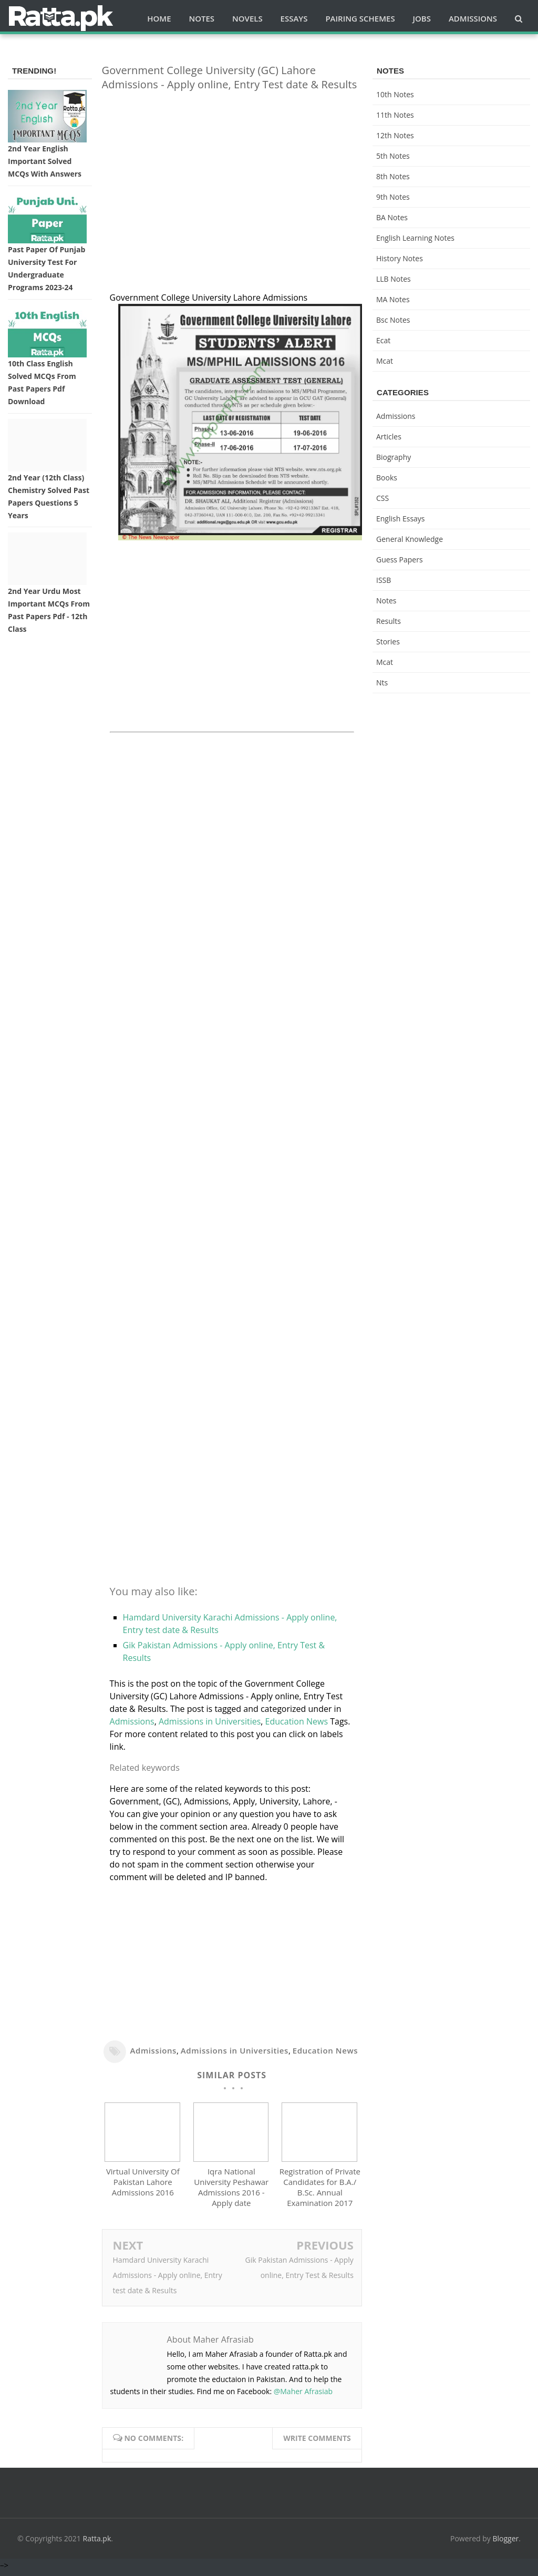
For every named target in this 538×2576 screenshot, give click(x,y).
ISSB (383, 580)
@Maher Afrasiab (303, 2396)
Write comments (317, 2443)
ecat (383, 340)
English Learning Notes (415, 238)
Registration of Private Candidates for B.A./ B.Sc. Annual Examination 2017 (320, 2192)
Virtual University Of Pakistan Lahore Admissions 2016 (143, 2186)
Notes (386, 600)
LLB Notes (393, 279)
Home (159, 18)
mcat (384, 361)
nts (382, 682)
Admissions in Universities (210, 1721)
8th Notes (393, 176)
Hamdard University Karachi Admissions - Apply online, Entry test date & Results (167, 2280)
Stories (388, 641)
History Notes (399, 258)
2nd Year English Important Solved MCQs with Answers (44, 161)
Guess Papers (399, 560)
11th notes (395, 115)
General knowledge (409, 539)
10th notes (395, 94)
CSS (382, 498)
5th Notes (393, 156)
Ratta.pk (97, 2543)
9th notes (393, 197)
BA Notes (392, 217)
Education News (296, 1721)
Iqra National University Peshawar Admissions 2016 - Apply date (231, 2192)
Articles (388, 437)
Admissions (132, 1721)
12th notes (395, 135)
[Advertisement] (232, 173)
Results (388, 621)
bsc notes (393, 320)
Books (386, 478)
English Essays (400, 519)
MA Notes (393, 299)
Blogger (506, 2543)
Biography (393, 457)
